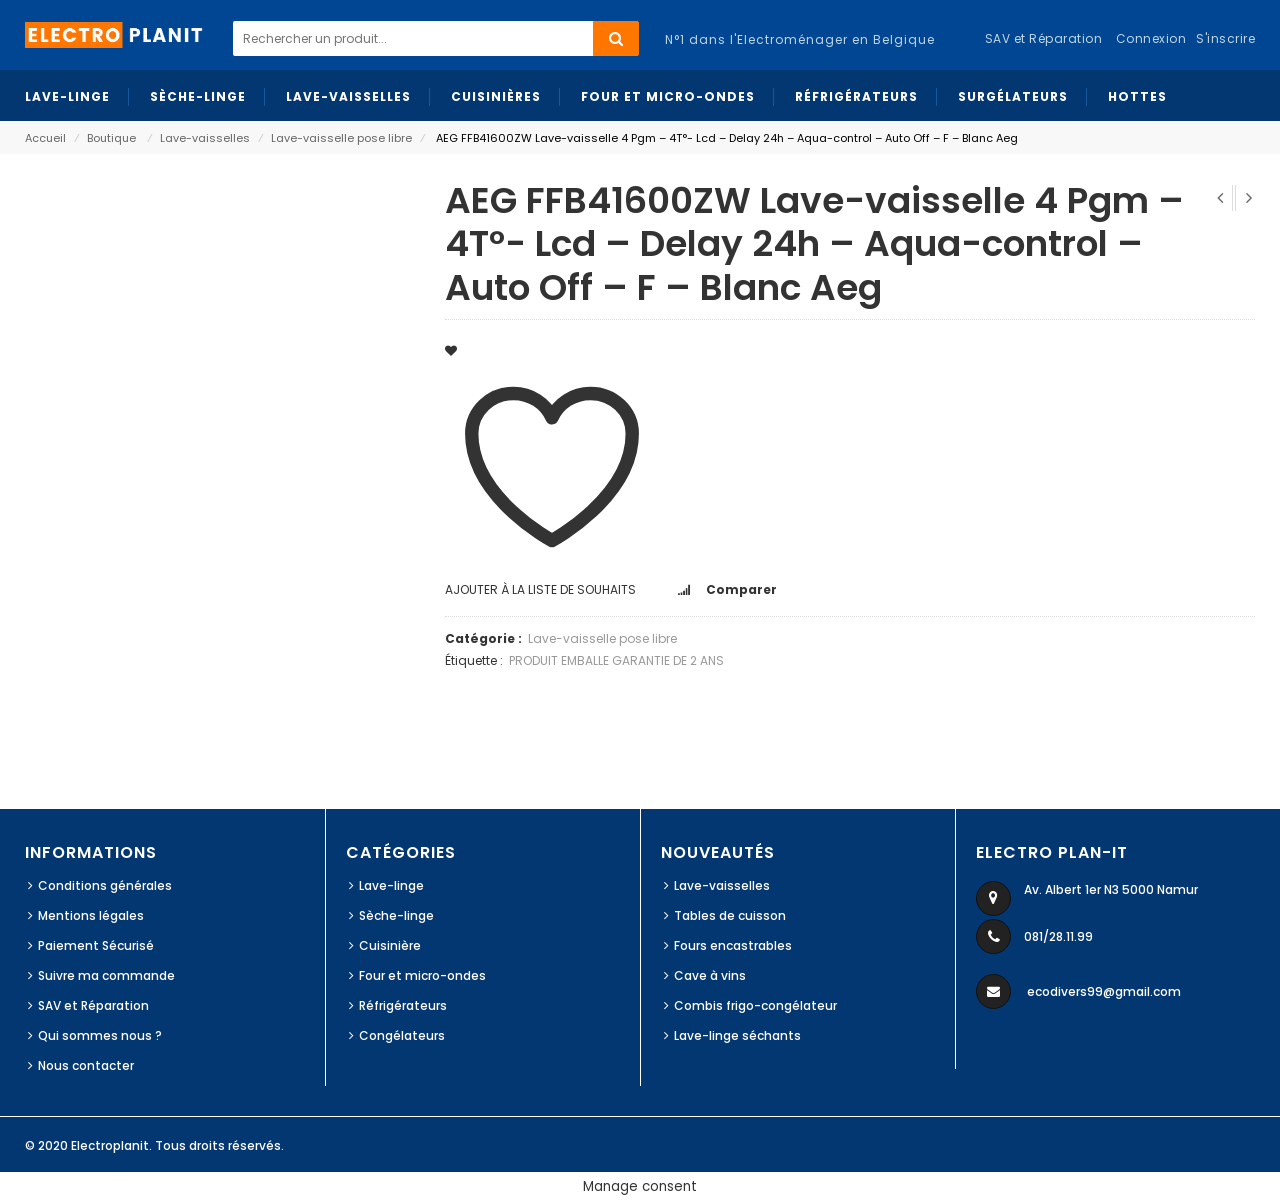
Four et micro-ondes (422, 975)
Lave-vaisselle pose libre (341, 138)
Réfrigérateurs (403, 1005)
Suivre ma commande (106, 975)
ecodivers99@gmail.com (1104, 991)
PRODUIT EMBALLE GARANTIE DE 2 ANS (616, 660)
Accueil (45, 138)
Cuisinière (390, 945)
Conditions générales (105, 885)
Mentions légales (91, 915)
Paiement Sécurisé (96, 945)
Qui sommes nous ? (100, 1035)
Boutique (111, 138)
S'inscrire (1225, 38)
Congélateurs (402, 1035)
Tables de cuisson (730, 915)
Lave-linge (391, 885)
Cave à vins (710, 975)
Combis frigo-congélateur (755, 1005)
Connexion (1151, 38)
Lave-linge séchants (737, 1035)
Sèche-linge (396, 915)
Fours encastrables (733, 945)
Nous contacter (86, 1065)
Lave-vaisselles (205, 138)
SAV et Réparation (93, 1005)
